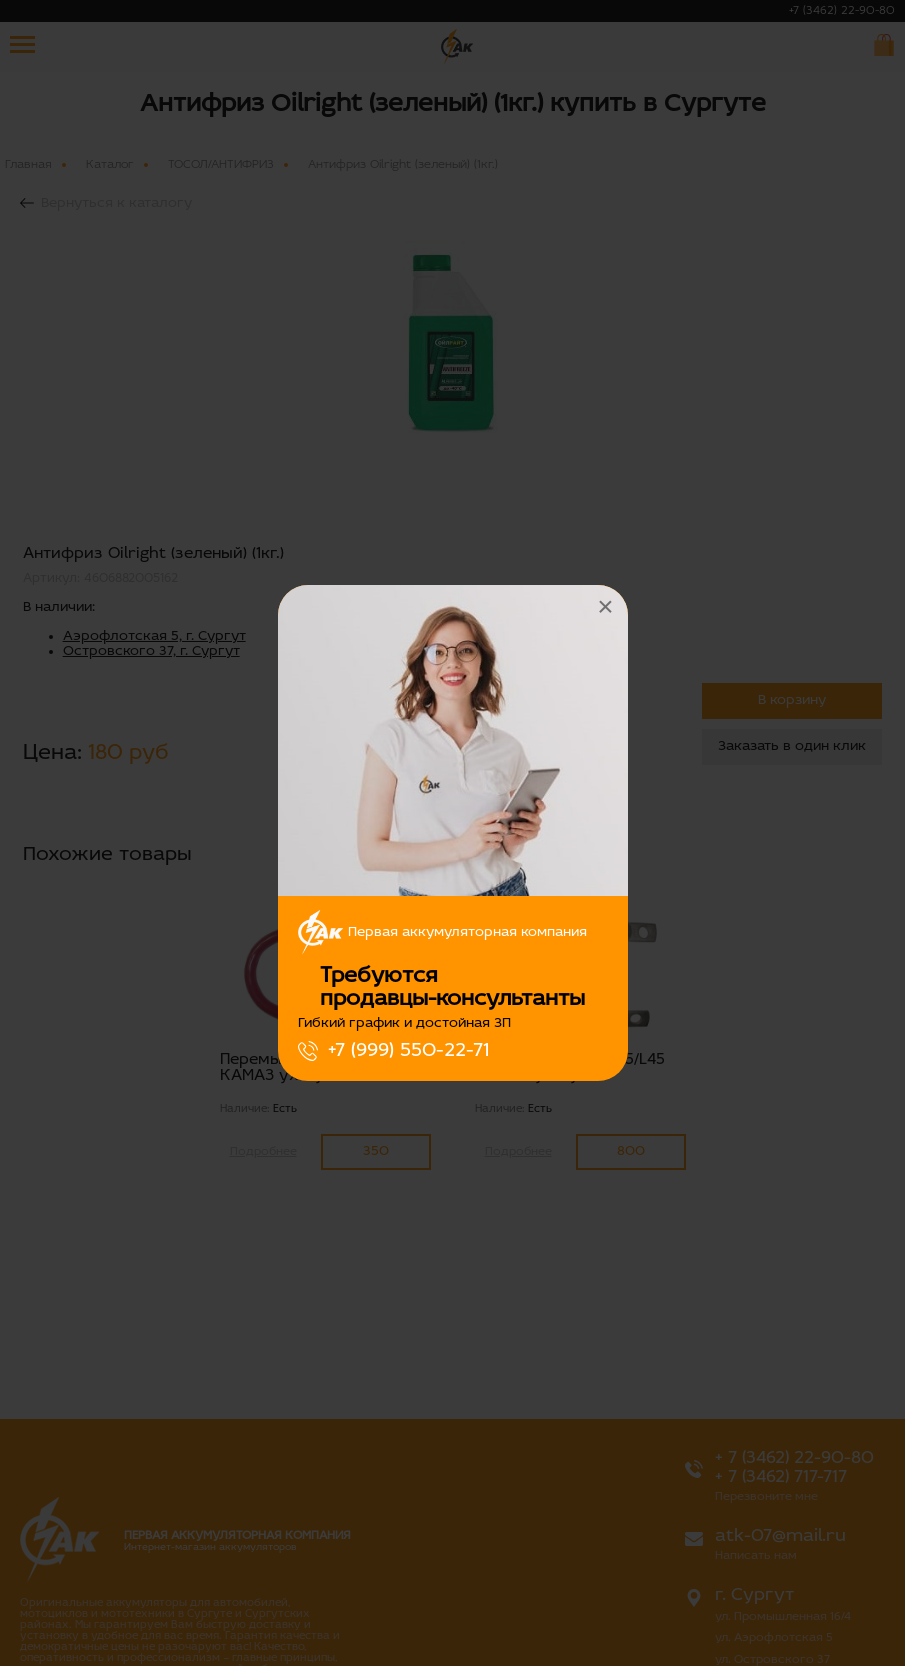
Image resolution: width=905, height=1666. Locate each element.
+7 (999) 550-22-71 (408, 1051)
